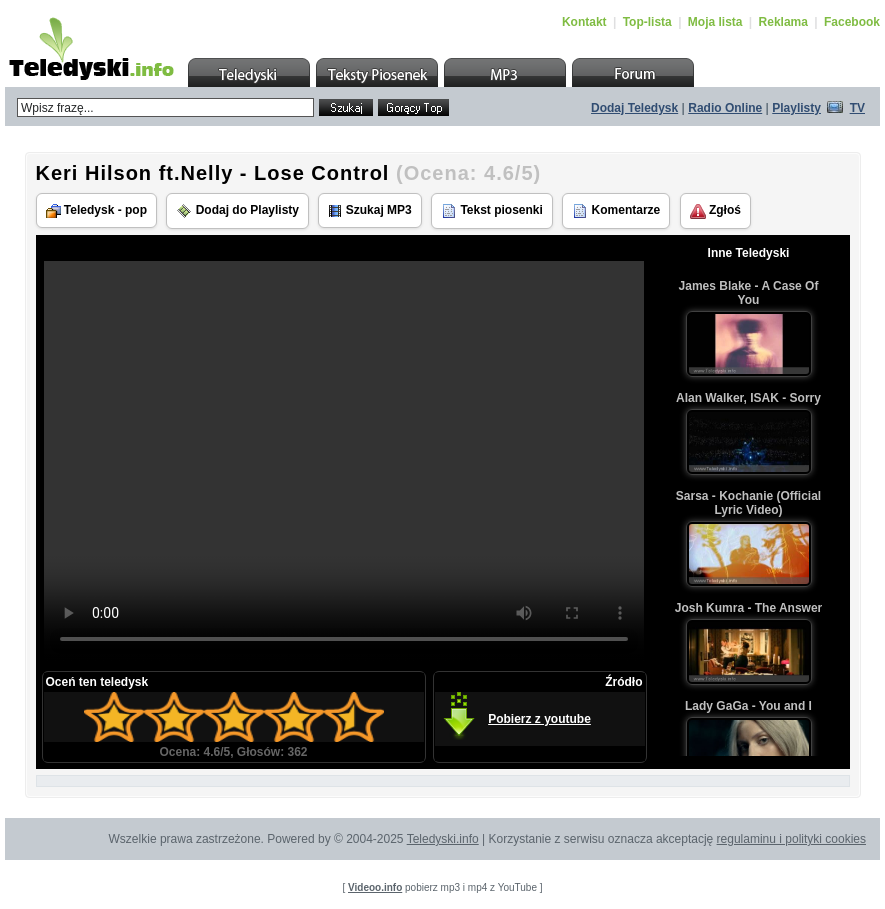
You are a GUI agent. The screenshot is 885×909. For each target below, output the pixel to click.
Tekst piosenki (492, 211)
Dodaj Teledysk (634, 108)
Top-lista (647, 22)
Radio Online (725, 108)
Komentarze (616, 211)
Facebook (852, 22)
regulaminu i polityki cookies (791, 839)
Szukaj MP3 (369, 210)
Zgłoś (715, 211)
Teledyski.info (443, 839)
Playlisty (796, 108)
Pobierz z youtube (539, 719)
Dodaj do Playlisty (237, 211)
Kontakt (584, 22)
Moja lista (715, 22)
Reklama (783, 22)
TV (857, 108)
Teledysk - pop (96, 210)
